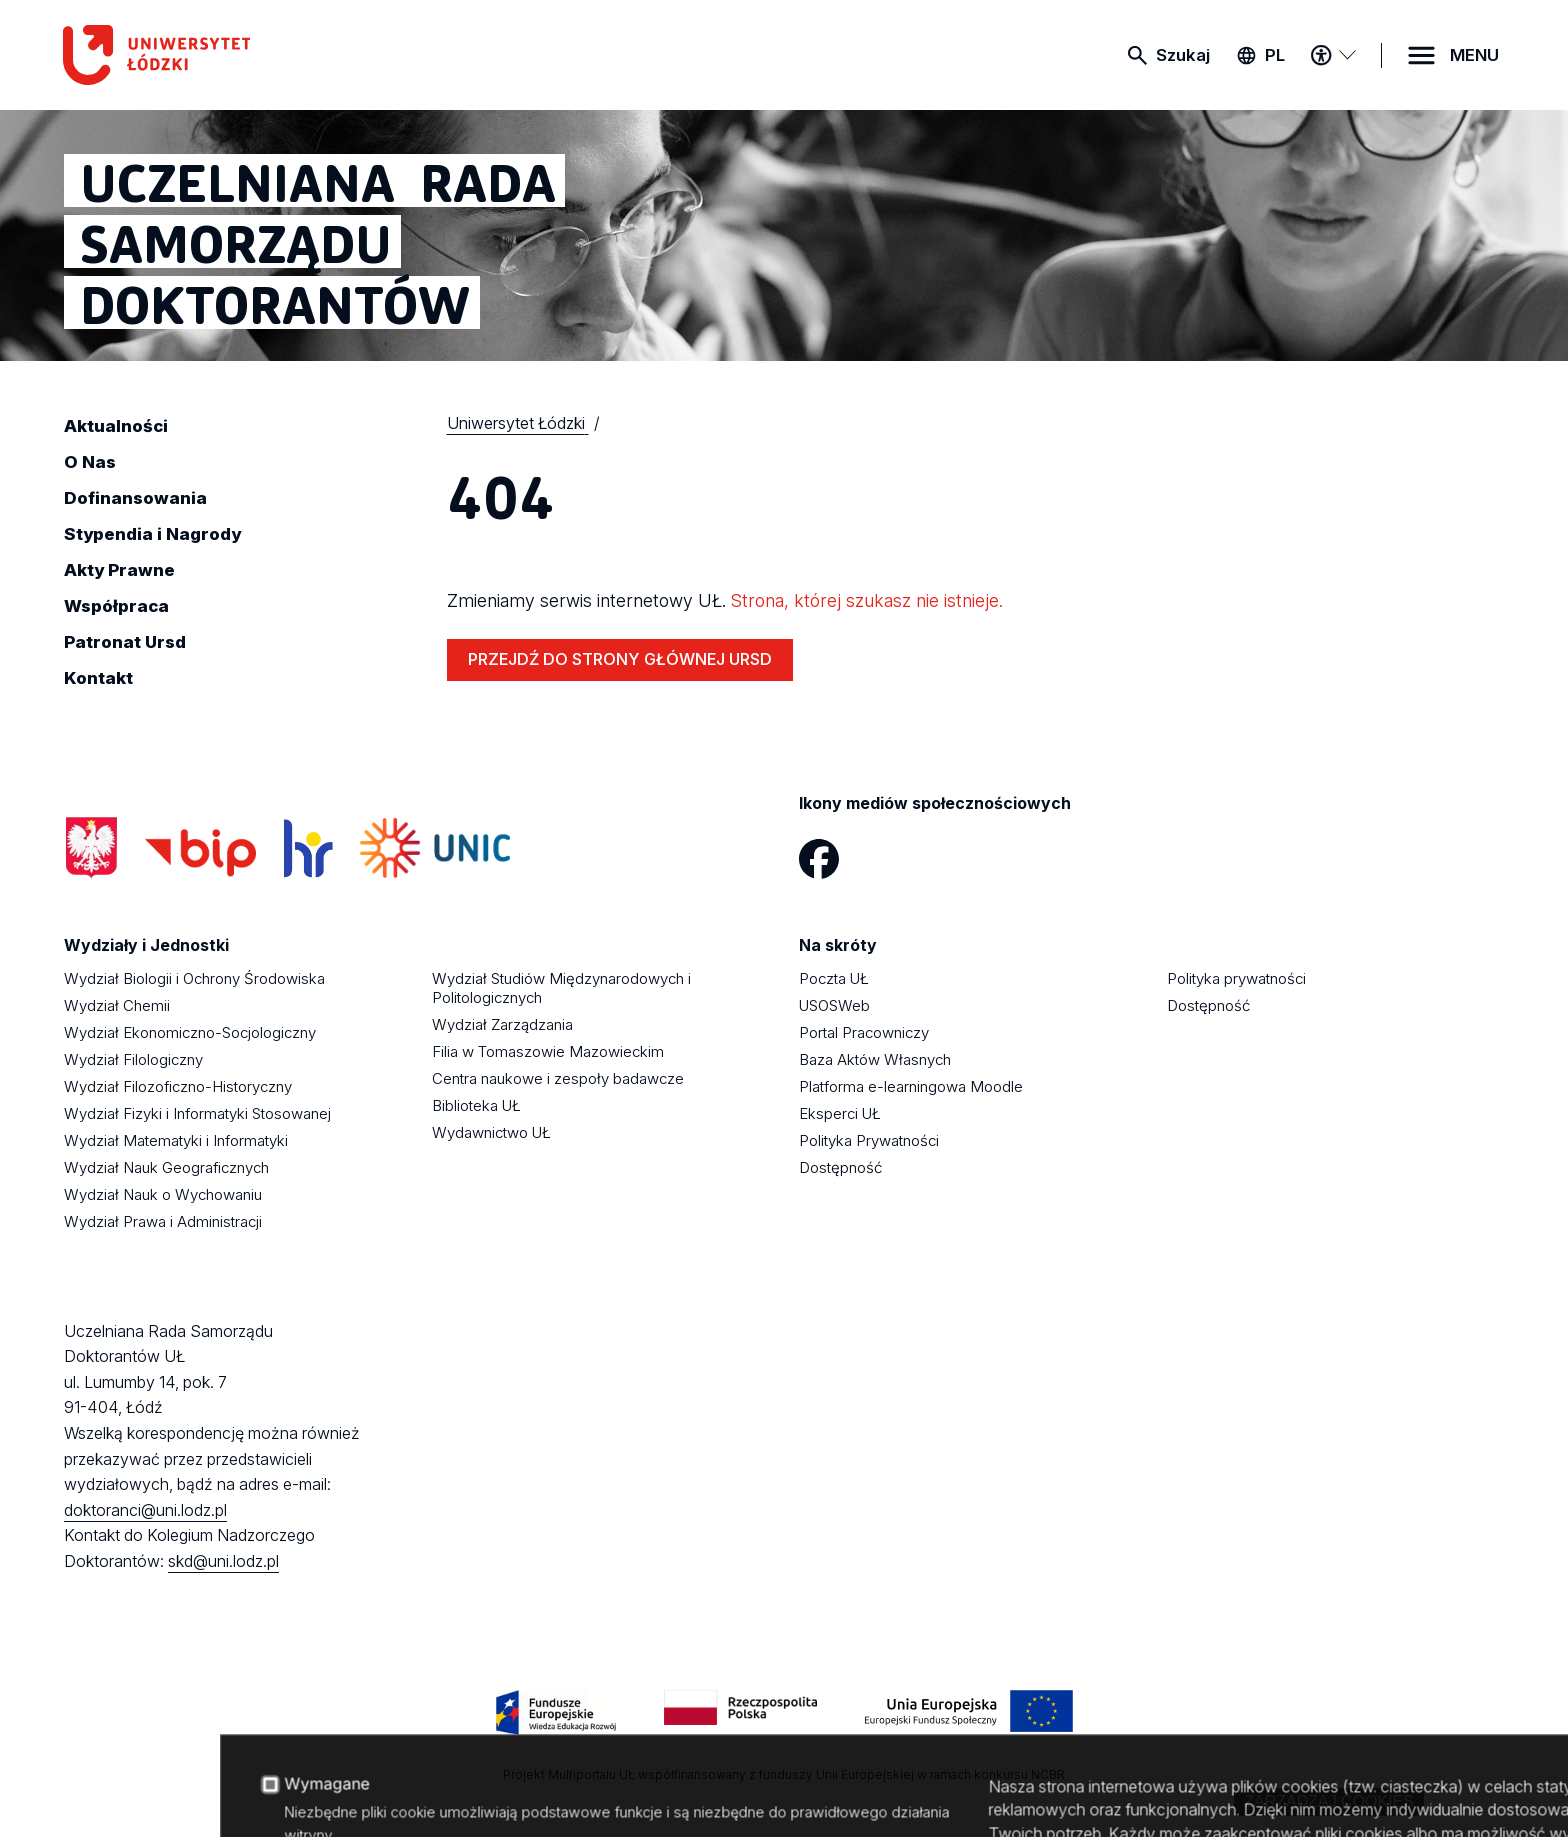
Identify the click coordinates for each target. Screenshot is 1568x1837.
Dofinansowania (135, 498)
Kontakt (98, 678)
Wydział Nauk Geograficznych (166, 1167)
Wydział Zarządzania (502, 1024)
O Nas (90, 462)
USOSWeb (834, 1005)
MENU (1474, 55)
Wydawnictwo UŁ (491, 1132)
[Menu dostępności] (1333, 55)
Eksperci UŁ (840, 1113)
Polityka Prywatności (869, 1140)
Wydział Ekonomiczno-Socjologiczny (190, 1032)
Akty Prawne (119, 570)
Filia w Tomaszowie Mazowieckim (548, 1051)
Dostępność (840, 1167)
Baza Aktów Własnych (875, 1059)
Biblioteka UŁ (476, 1105)
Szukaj (1183, 55)
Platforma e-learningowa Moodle (911, 1086)
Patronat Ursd (125, 642)
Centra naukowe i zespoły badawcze (558, 1078)
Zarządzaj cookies (1329, 1801)
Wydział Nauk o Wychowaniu (163, 1194)
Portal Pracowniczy (864, 1032)
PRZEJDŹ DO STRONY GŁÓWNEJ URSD (620, 659)
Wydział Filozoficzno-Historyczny (178, 1086)
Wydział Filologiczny (133, 1059)
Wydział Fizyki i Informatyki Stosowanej (197, 1113)
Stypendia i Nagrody (152, 534)
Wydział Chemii (117, 1005)
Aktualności (116, 426)
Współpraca (116, 606)
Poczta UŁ (834, 978)
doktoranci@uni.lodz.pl (145, 1510)
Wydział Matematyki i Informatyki (176, 1140)
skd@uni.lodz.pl (223, 1561)
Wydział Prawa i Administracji (163, 1221)
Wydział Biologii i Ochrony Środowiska (194, 978)
